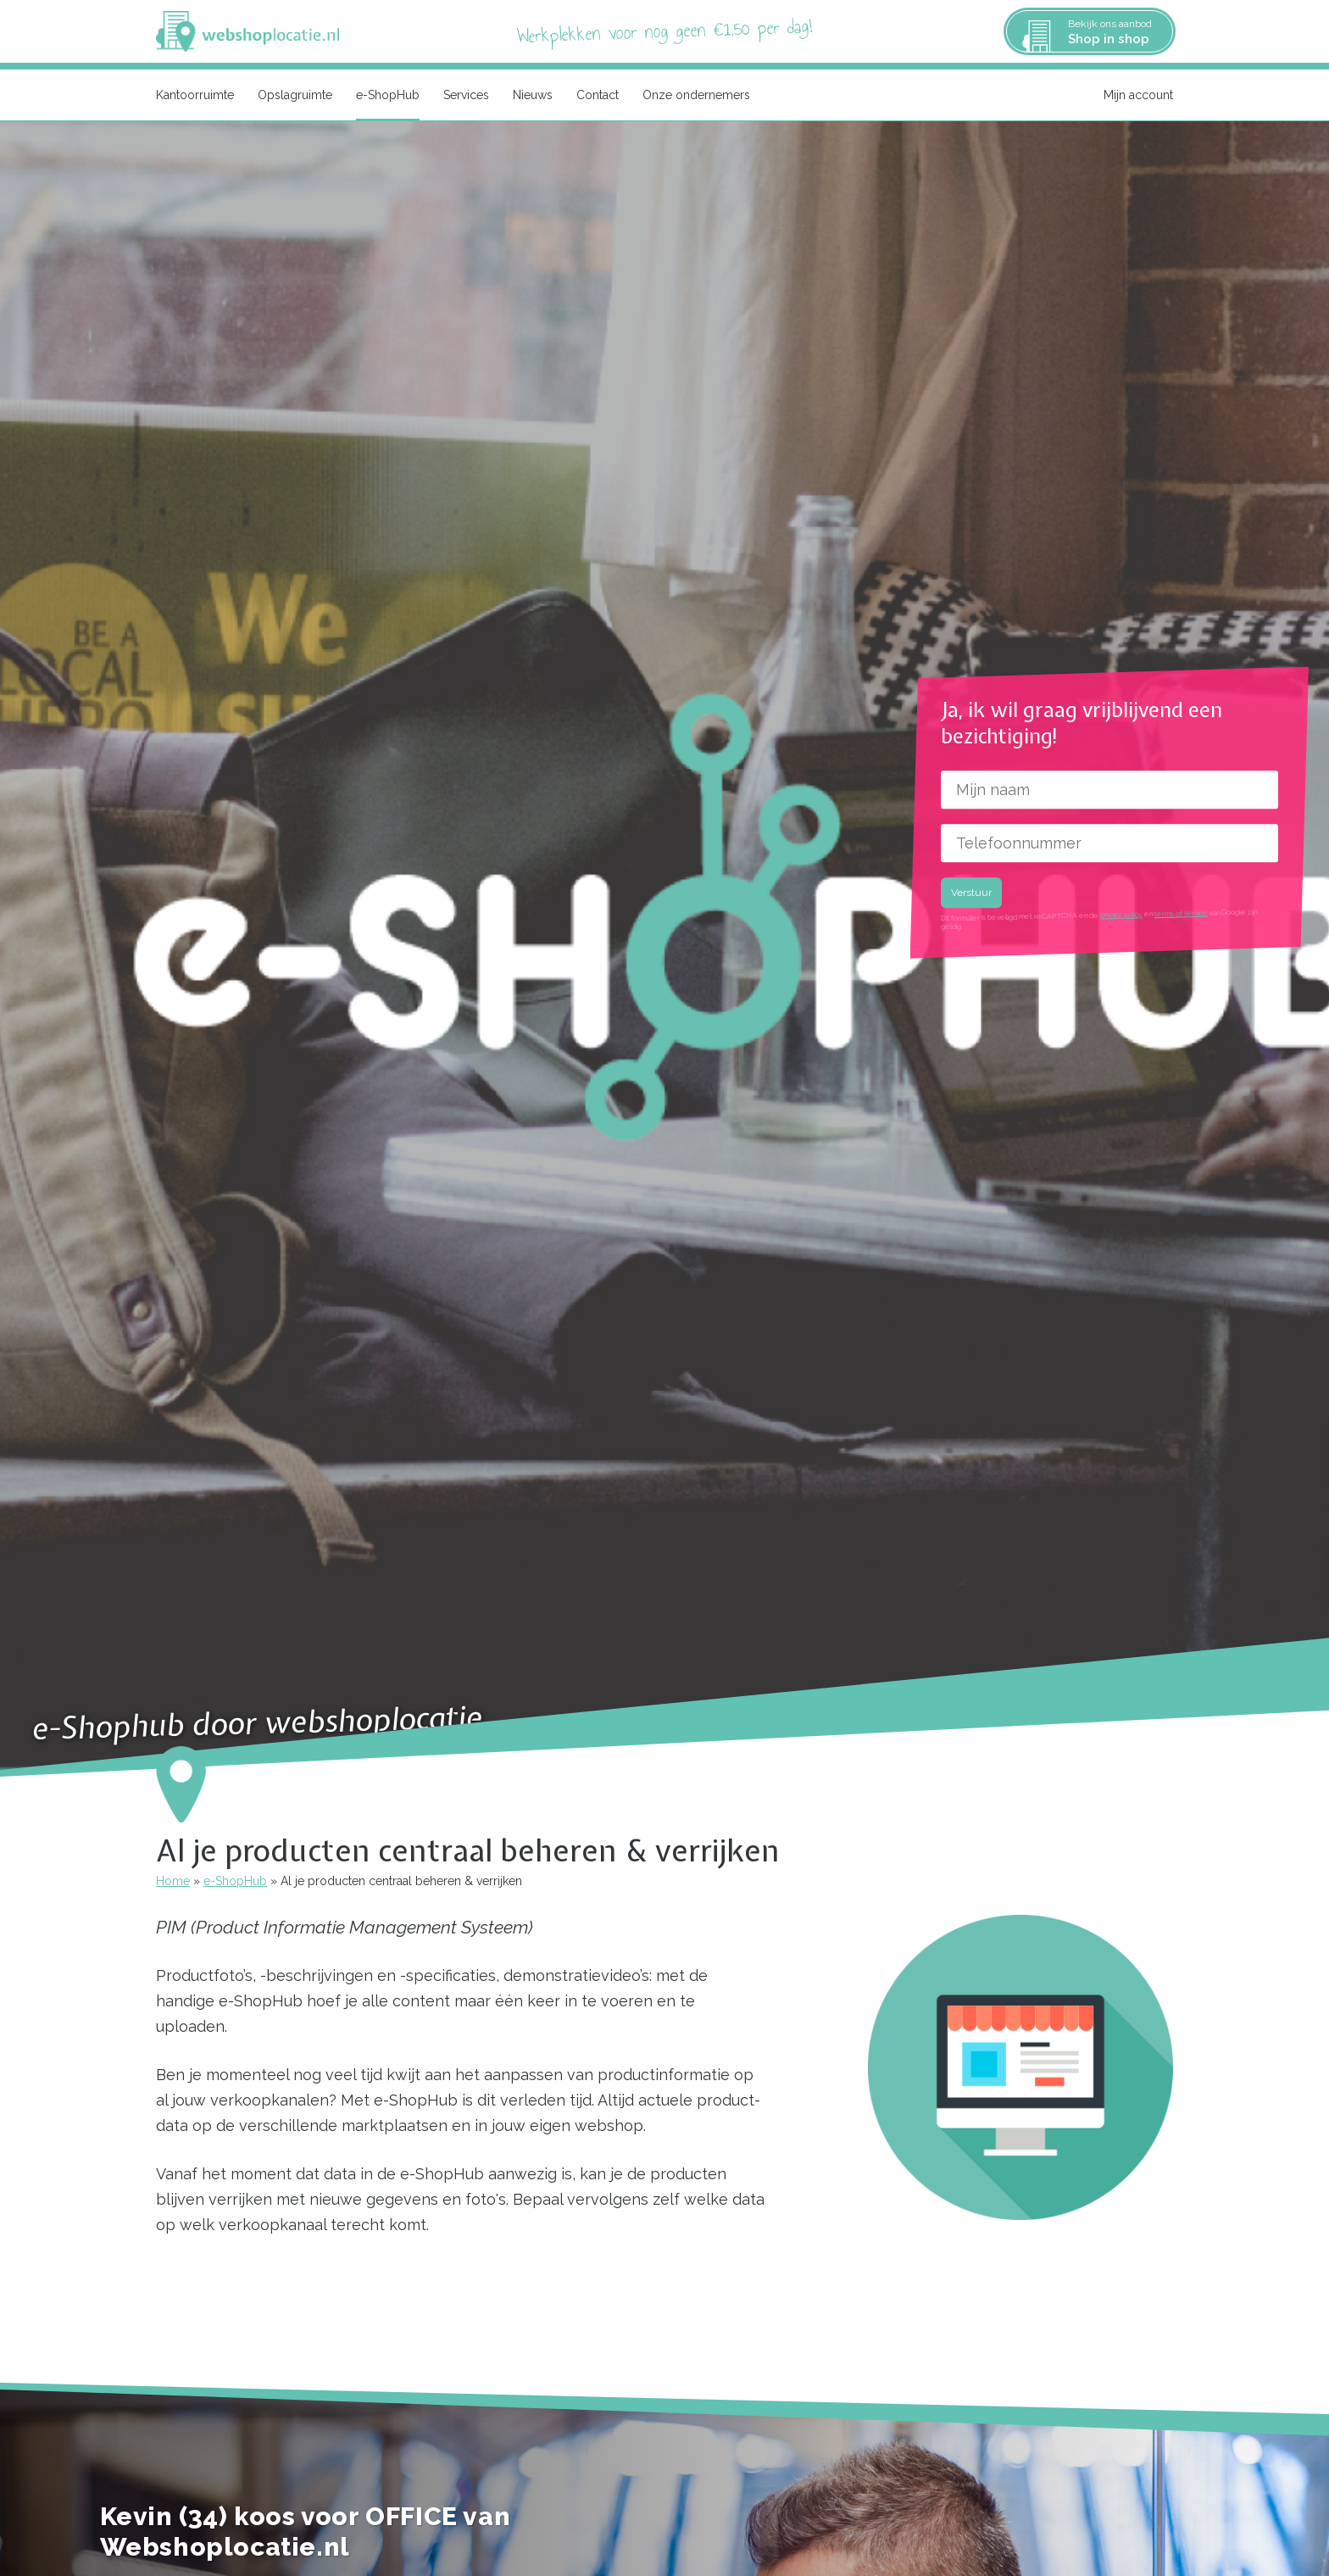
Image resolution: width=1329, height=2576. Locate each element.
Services (466, 95)
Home (173, 1881)
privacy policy (1120, 915)
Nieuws (533, 95)
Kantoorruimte (195, 95)
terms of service (1180, 913)
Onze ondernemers (696, 95)
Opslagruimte (295, 95)
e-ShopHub (388, 95)
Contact (597, 95)
